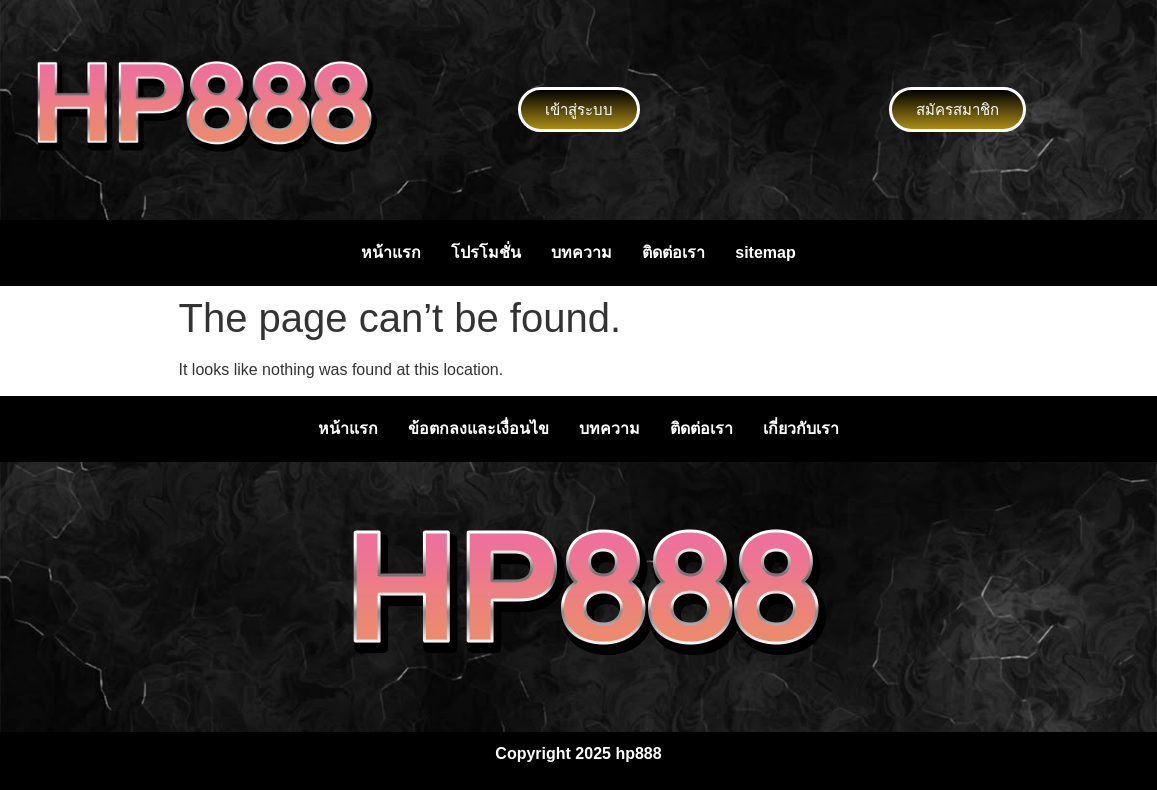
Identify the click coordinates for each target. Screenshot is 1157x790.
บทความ (581, 252)
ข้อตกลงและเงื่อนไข (478, 428)
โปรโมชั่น (486, 252)
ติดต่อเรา (673, 252)
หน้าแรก (391, 252)
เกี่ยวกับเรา (801, 428)
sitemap (765, 252)
